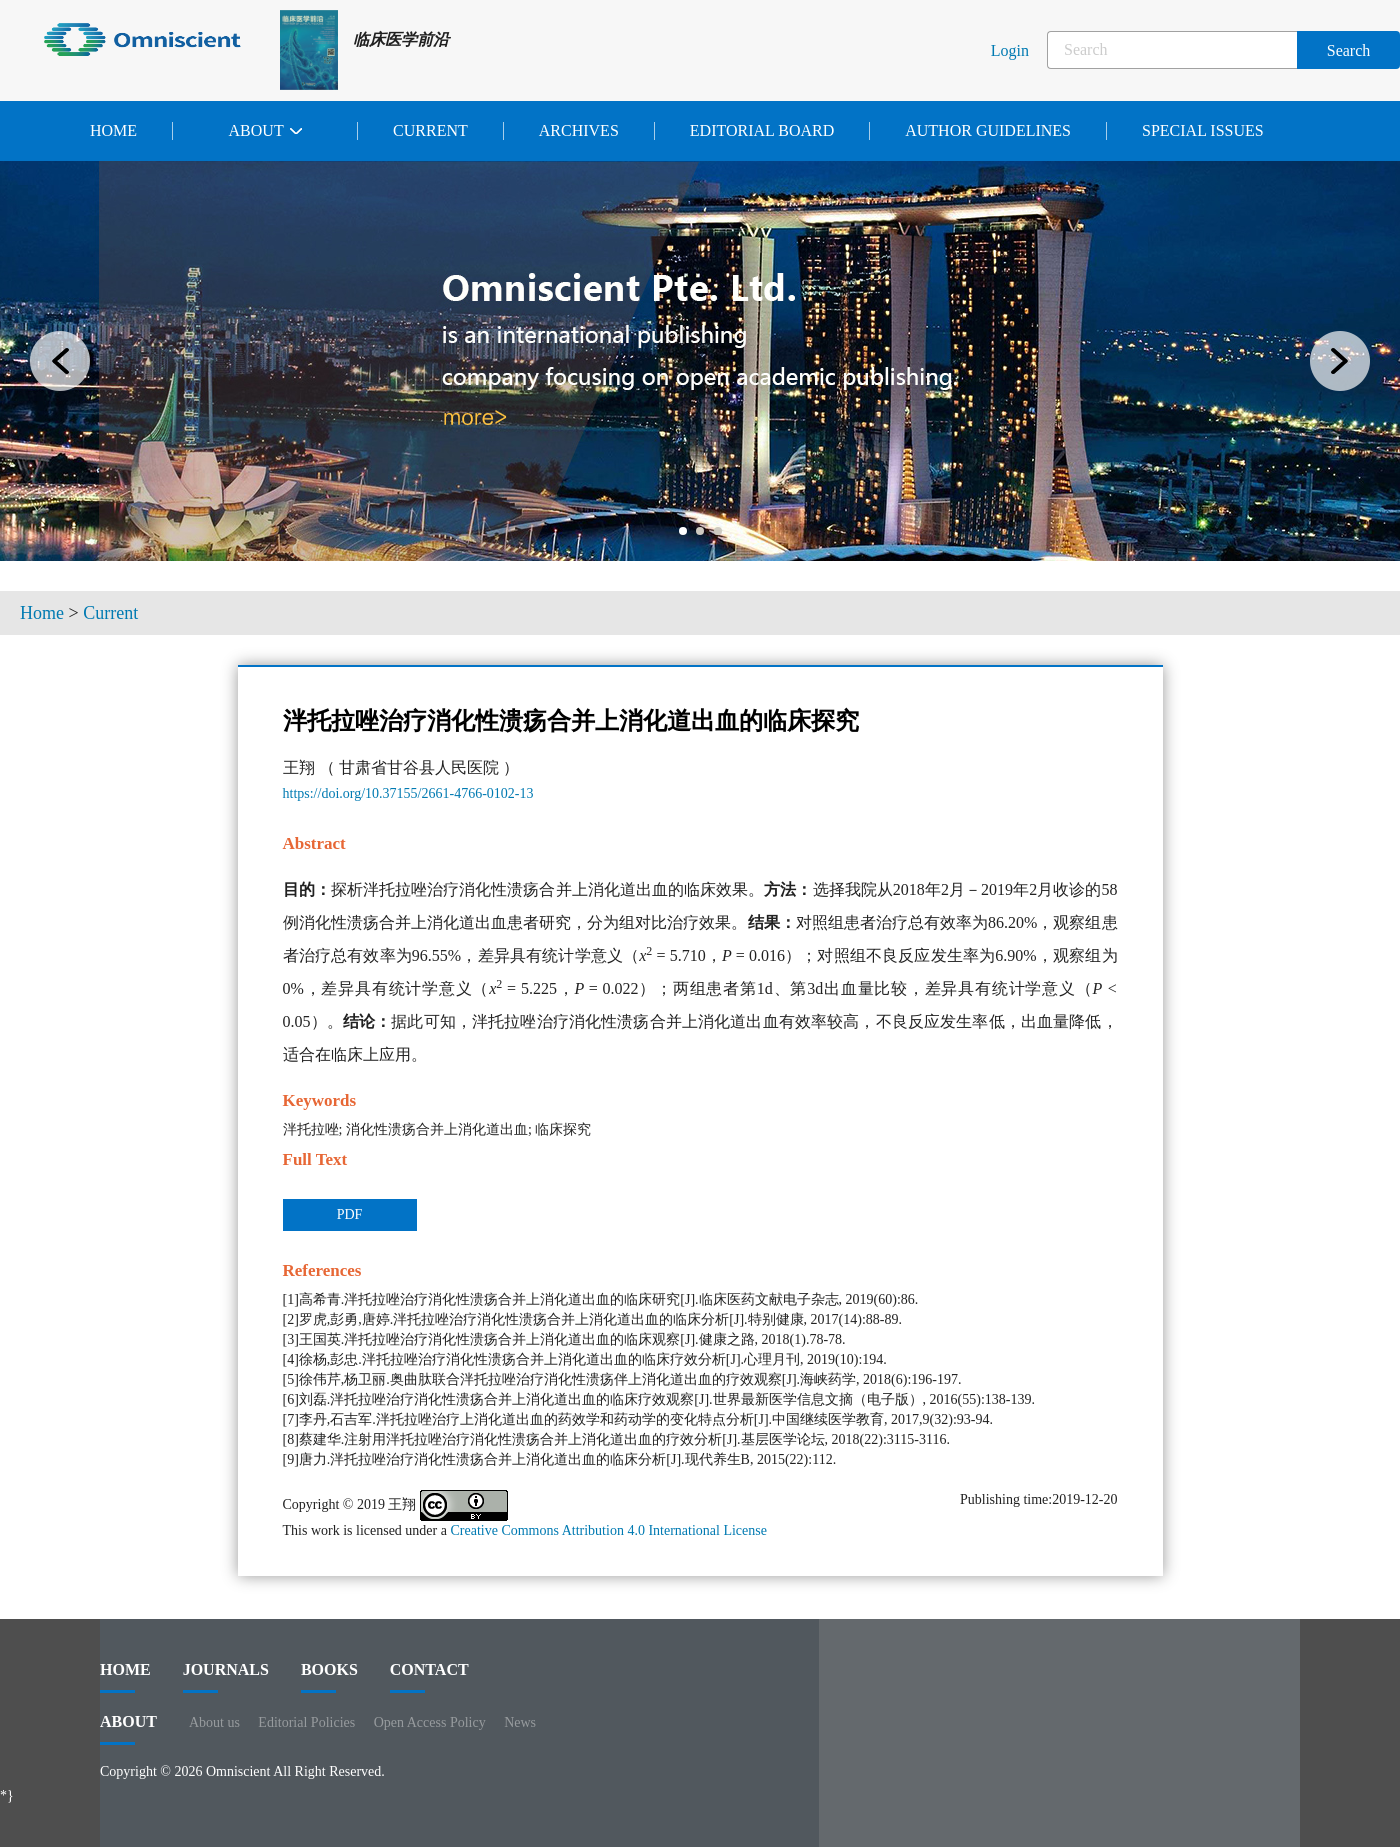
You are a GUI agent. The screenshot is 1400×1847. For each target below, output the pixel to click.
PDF (350, 1214)
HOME (125, 1677)
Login (1010, 50)
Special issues (1203, 130)
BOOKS (329, 1677)
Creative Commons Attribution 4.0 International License (608, 1530)
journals (226, 1677)
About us (214, 1722)
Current (430, 130)
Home (113, 130)
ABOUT (128, 1729)
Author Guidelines (988, 130)
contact (429, 1677)
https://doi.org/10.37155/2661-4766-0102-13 (408, 793)
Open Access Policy (430, 1722)
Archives (579, 130)
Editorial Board (762, 130)
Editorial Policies (306, 1722)
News (520, 1722)
